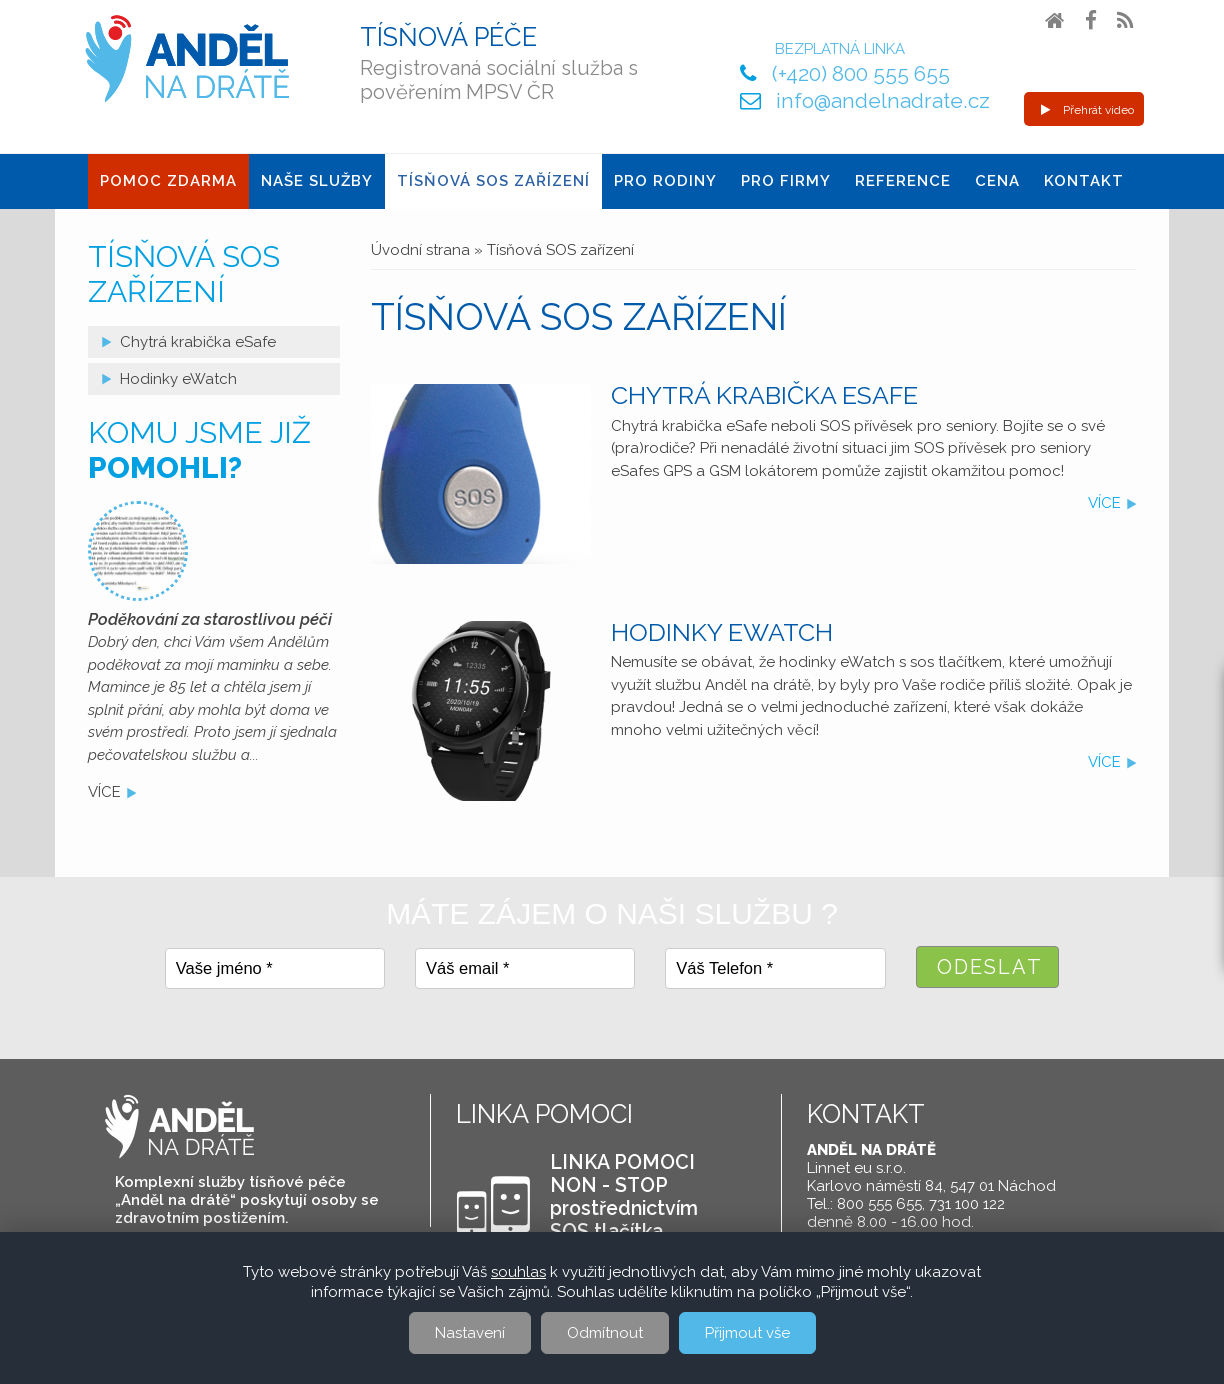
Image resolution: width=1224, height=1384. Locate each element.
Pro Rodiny (665, 181)
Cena (997, 181)
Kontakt (1084, 181)
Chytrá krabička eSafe (764, 395)
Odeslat (990, 967)
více (1104, 503)
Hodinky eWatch (722, 632)
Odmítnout (605, 1333)
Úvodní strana (420, 250)
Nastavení (470, 1333)
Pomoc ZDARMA (168, 181)
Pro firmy (786, 181)
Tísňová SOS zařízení (493, 181)
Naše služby (317, 181)
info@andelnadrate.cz (883, 100)
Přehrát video (1087, 110)
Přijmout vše (747, 1333)
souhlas (518, 1272)
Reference (903, 181)
